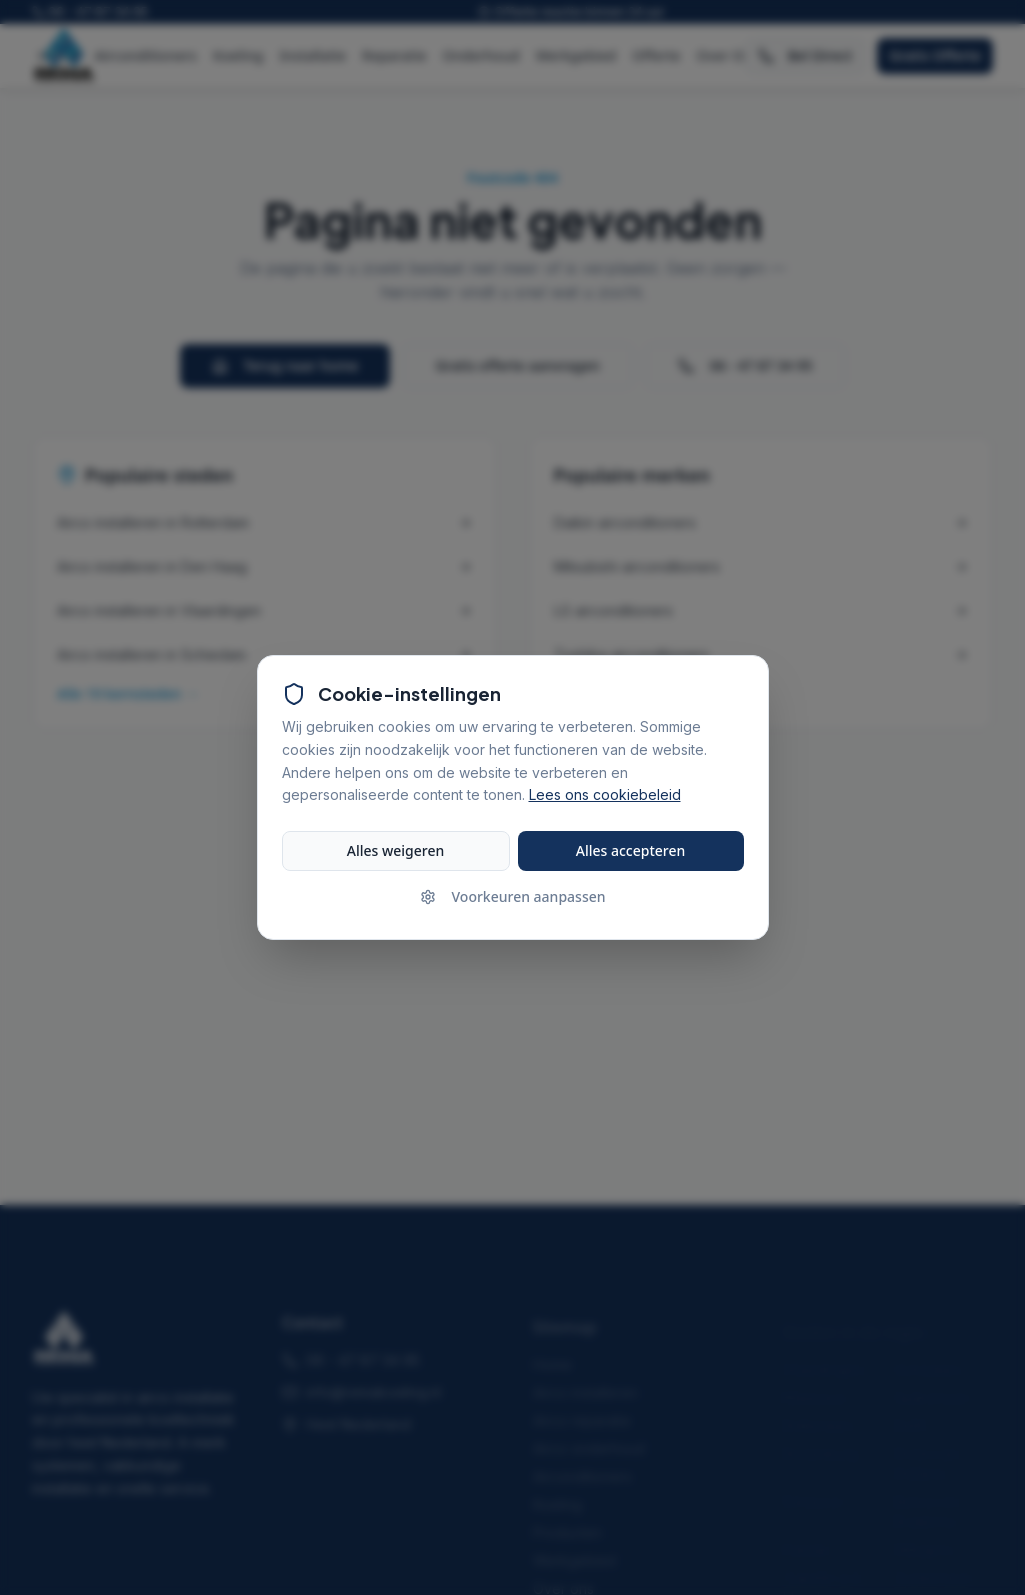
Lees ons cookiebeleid (605, 795)
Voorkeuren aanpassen (513, 896)
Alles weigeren (396, 850)
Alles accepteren (631, 850)
